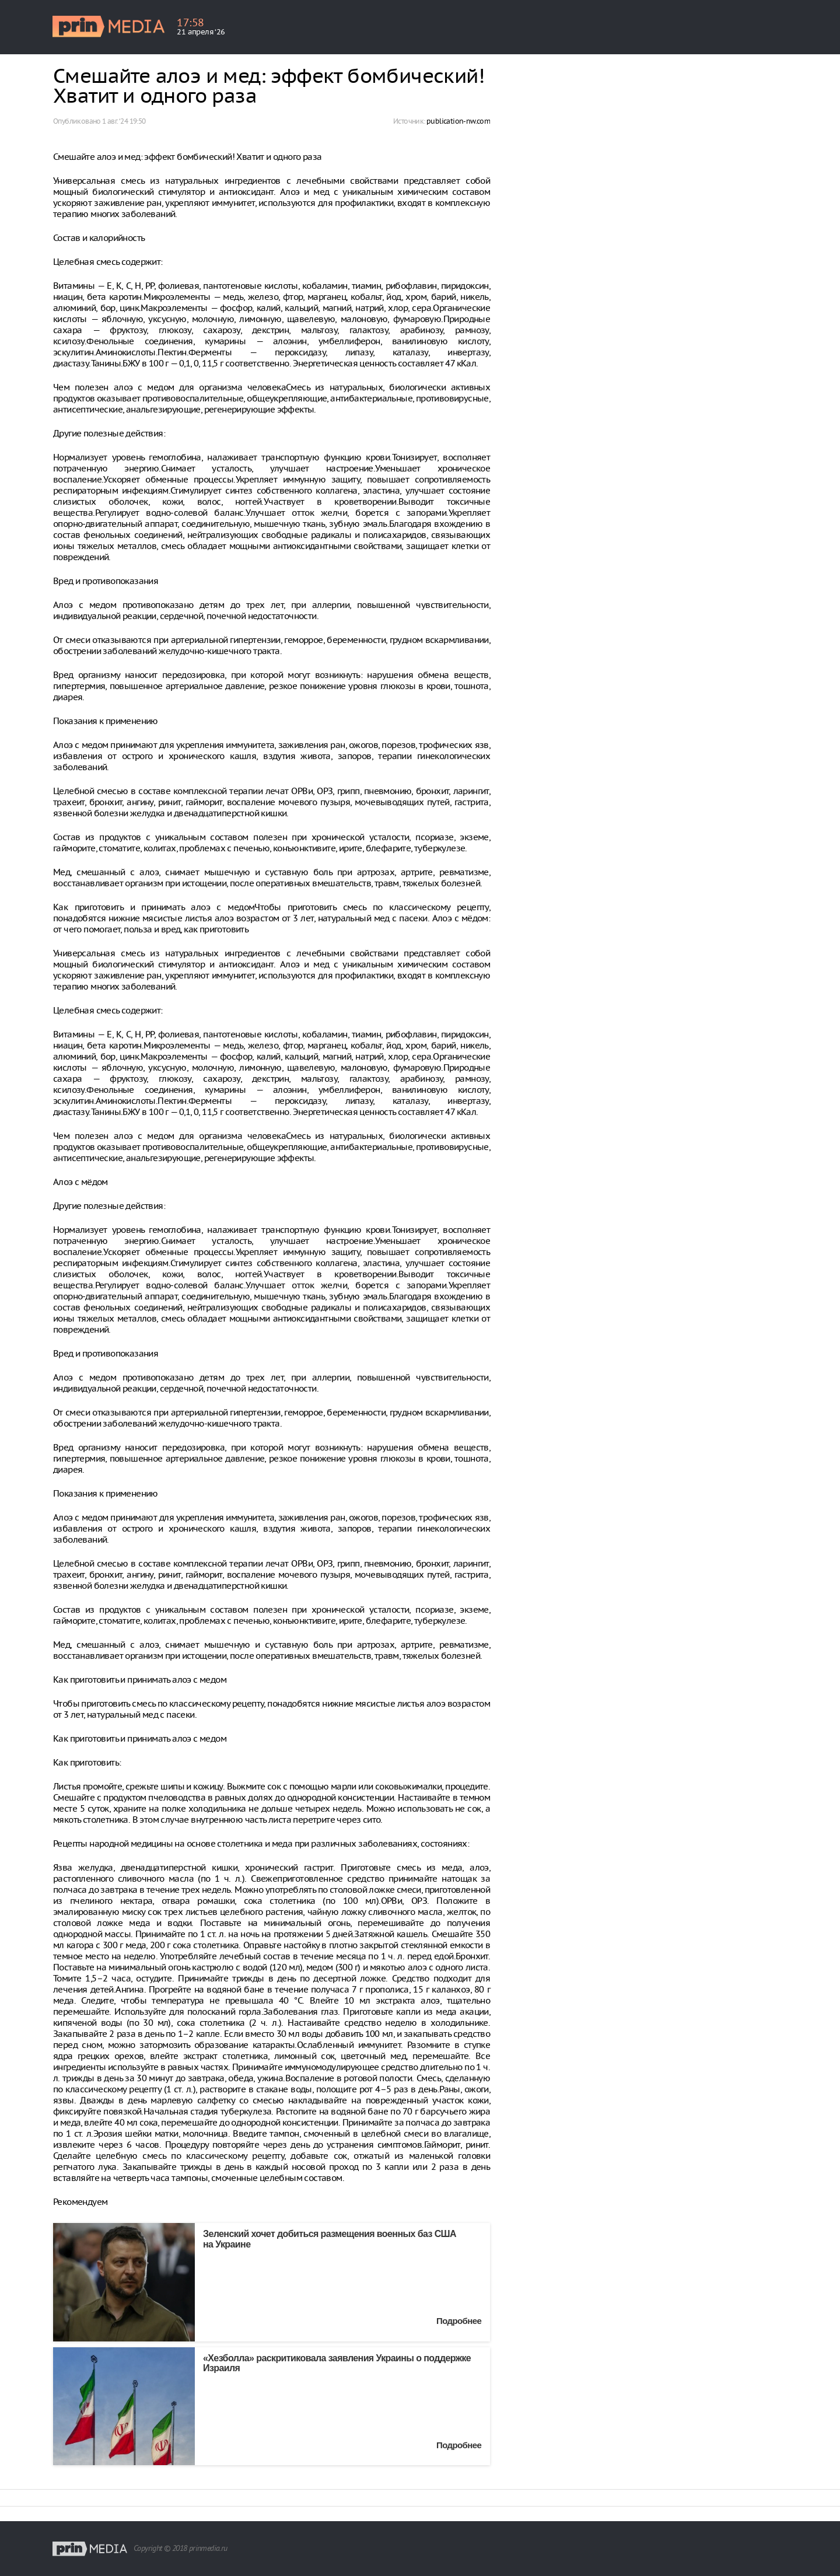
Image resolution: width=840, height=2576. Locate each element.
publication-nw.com (458, 121)
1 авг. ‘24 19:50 (123, 121)
